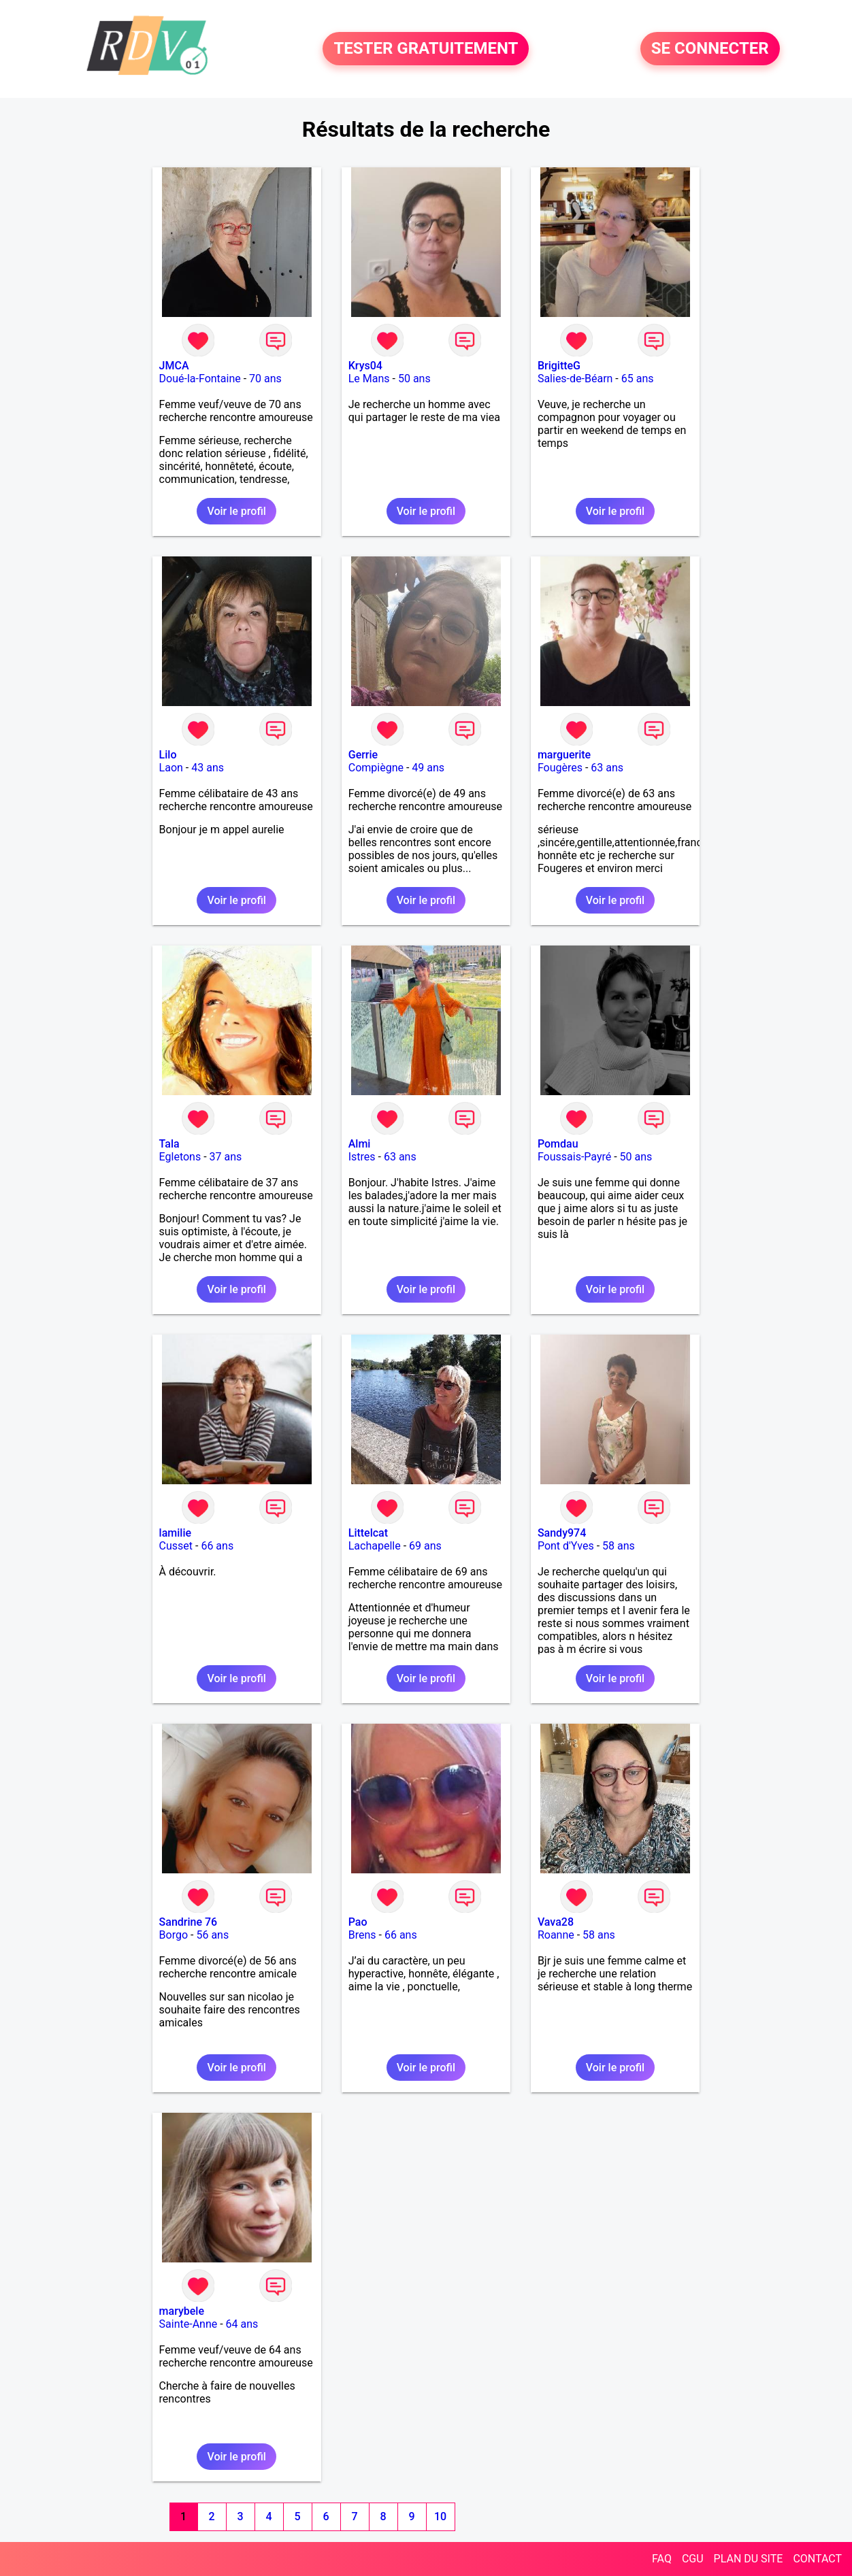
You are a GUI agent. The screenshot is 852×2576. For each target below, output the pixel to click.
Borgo (173, 1934)
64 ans (242, 2324)
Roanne (556, 1934)
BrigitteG (559, 365)
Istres (362, 1156)
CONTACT (817, 2558)
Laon (171, 767)
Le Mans (369, 378)
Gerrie (363, 754)
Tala (169, 1143)
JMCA (174, 365)
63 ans (607, 767)
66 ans (217, 1545)
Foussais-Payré (574, 1156)
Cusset (176, 1545)
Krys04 (365, 365)
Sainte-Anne (188, 2324)
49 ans (428, 767)
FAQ (662, 2558)
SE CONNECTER (710, 48)
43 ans (207, 767)
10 (440, 2516)
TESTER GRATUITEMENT (425, 48)
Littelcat (368, 1532)
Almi (359, 1143)
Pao (357, 1922)
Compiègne (376, 767)
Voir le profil (236, 511)
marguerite (564, 754)
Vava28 (556, 1922)
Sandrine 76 (188, 1922)
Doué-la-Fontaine (200, 378)
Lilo (168, 754)
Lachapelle (374, 1545)
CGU (693, 2558)
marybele (181, 2311)
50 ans (414, 378)
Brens (362, 1934)
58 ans (618, 1545)
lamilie (175, 1532)
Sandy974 (562, 1532)
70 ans (265, 378)
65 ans (637, 378)
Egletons (180, 1156)
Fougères (560, 767)
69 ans (425, 1545)
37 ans (226, 1156)
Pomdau (558, 1143)
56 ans (212, 1934)
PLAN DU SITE (748, 2558)
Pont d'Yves (566, 1545)
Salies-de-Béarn (575, 378)
